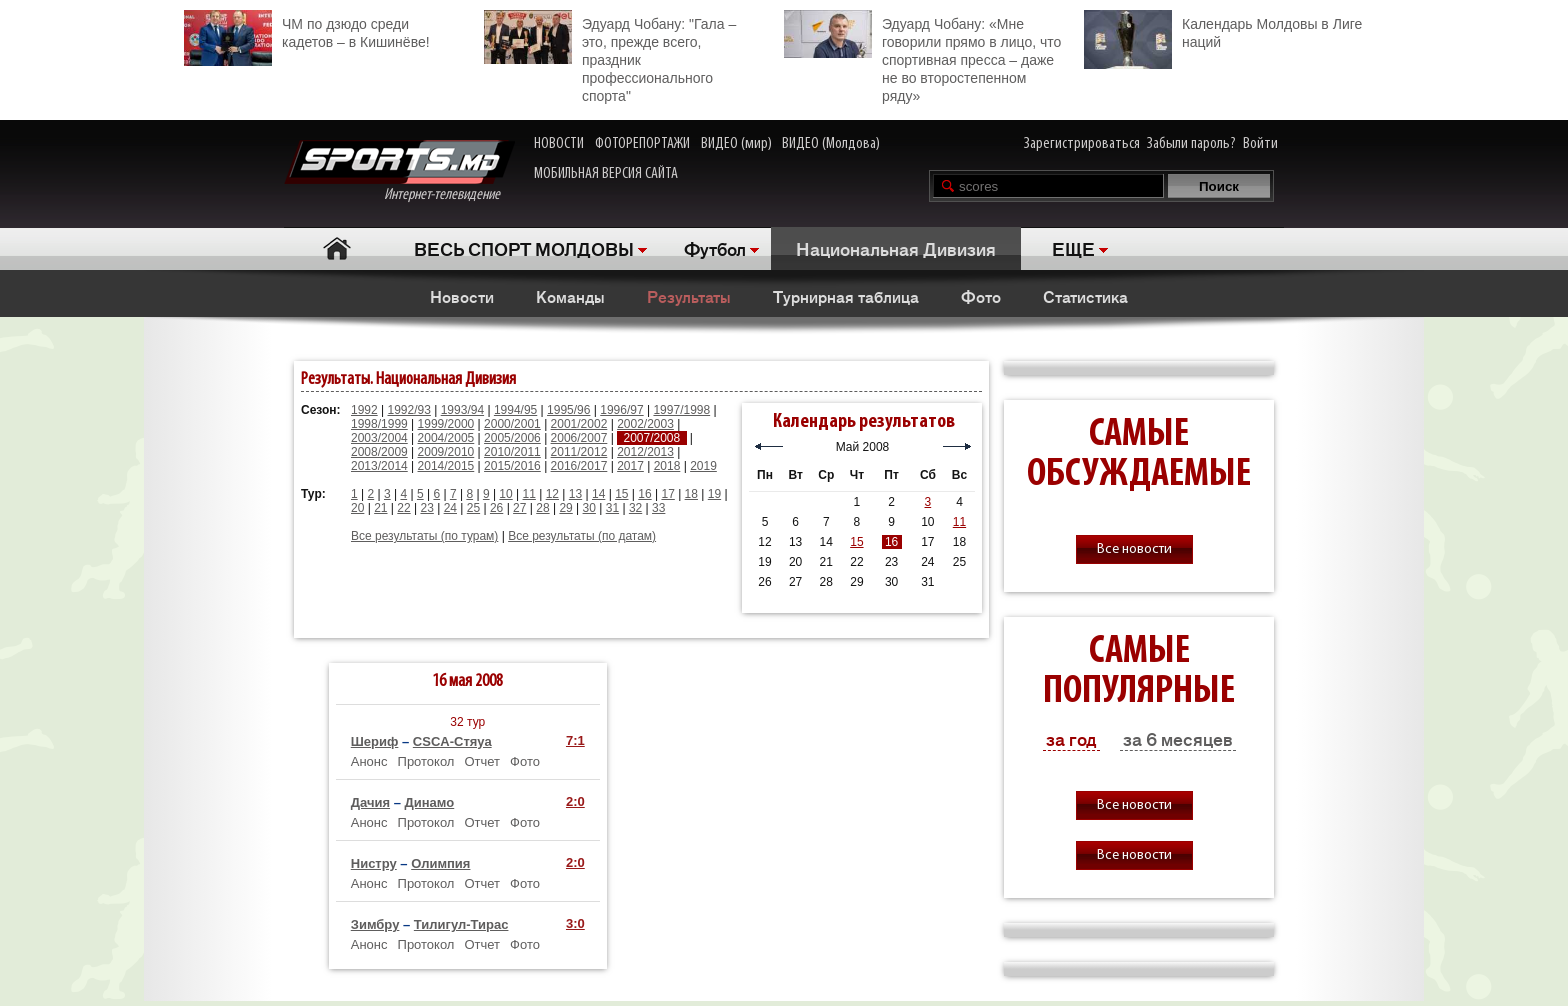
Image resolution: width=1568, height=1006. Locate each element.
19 (714, 494)
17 (667, 494)
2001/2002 (579, 424)
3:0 (575, 923)
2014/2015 (446, 466)
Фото (981, 296)
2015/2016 (512, 466)
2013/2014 (379, 466)
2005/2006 (512, 438)
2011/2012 (579, 452)
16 (644, 494)
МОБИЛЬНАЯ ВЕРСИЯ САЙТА (606, 174)
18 (691, 494)
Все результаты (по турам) (424, 536)
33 (658, 508)
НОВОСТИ (559, 144)
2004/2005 (446, 438)
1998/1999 (379, 424)
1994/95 (515, 410)
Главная (336, 248)
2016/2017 (579, 466)
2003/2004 (379, 438)
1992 (364, 410)
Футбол (715, 248)
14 (598, 494)
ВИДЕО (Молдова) (831, 144)
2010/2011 (512, 452)
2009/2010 (446, 452)
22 (403, 508)
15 (621, 494)
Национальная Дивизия (896, 248)
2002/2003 (645, 424)
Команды (570, 296)
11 (529, 494)
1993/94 (462, 410)
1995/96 (568, 410)
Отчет (482, 761)
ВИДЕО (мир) (736, 144)
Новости (462, 296)
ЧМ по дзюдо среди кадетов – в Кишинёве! (307, 30)
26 (496, 508)
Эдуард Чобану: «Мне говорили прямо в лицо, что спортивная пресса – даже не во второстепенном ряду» (922, 57)
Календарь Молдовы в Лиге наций (1223, 30)
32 (635, 508)
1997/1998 (681, 410)
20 (357, 508)
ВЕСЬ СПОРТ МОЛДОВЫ (524, 248)
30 (589, 508)
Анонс (369, 761)
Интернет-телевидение (399, 171)
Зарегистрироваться (1082, 144)
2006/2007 (579, 438)
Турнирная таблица (846, 296)
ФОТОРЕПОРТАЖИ (642, 144)
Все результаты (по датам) (582, 536)
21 (380, 508)
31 (612, 508)
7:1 (575, 740)
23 (426, 508)
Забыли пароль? (1191, 144)
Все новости (1134, 549)
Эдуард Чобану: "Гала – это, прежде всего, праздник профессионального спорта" (610, 57)
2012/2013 (645, 452)
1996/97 (621, 410)
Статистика (1085, 296)
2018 (667, 466)
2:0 (575, 801)
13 (575, 494)
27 (519, 508)
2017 (630, 466)
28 (542, 508)
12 (552, 494)
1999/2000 (446, 424)
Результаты (689, 296)
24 (450, 508)
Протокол (426, 761)
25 (473, 508)
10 (505, 494)
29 (565, 508)
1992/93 (409, 410)
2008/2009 (379, 452)
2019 (703, 466)
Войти (1260, 144)
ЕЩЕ (1073, 248)
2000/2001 (512, 424)
